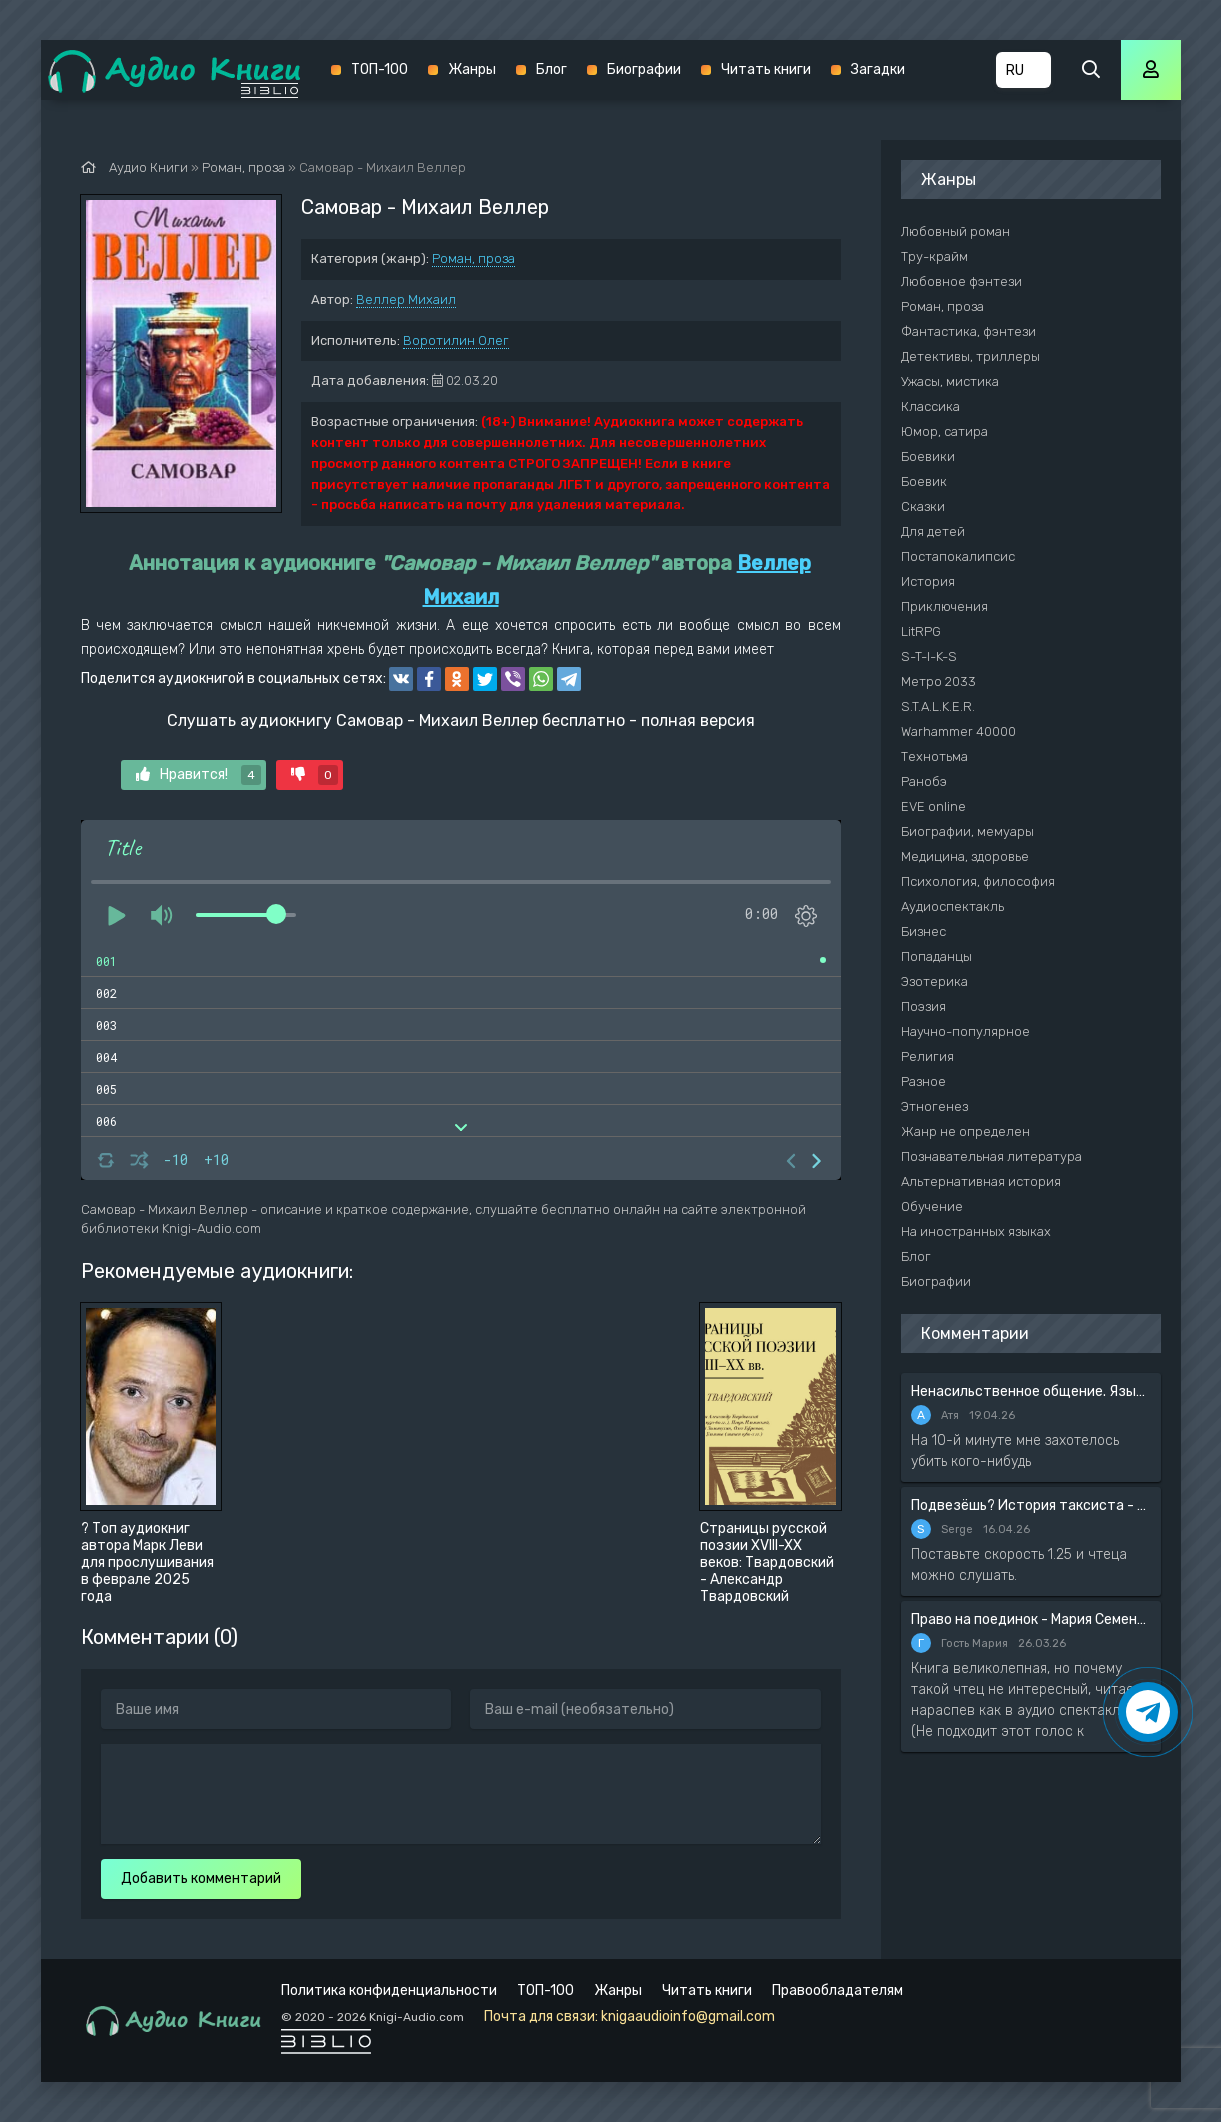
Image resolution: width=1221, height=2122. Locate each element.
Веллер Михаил (406, 299)
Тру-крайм (934, 256)
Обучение (932, 1206)
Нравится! (198, 775)
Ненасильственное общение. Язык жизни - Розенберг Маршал (1031, 1391)
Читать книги (766, 69)
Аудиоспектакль (952, 906)
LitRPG (921, 631)
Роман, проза (473, 258)
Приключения (944, 606)
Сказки (923, 506)
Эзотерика (934, 981)
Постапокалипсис (958, 556)
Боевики (928, 456)
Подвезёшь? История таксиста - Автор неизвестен (1031, 1505)
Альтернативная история (981, 1181)
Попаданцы (936, 956)
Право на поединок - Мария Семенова (1031, 1619)
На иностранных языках (976, 1231)
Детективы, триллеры (970, 356)
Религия (927, 1056)
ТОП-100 (379, 69)
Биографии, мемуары (967, 831)
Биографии (644, 69)
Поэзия (923, 1006)
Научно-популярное (965, 1031)
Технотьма (934, 756)
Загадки (878, 69)
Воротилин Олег (456, 340)
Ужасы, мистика (950, 381)
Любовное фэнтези (961, 281)
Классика (930, 406)
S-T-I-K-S (929, 656)
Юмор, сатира (944, 431)
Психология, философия (978, 881)
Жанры (472, 69)
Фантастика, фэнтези (968, 331)
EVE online (933, 806)
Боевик (924, 481)
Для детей (933, 531)
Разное (923, 1081)
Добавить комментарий (201, 1878)
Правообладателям (837, 1990)
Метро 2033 (938, 681)
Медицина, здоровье (965, 856)
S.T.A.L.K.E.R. (938, 706)
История (928, 581)
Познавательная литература (991, 1156)
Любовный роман (955, 231)
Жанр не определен (965, 1131)
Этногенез (934, 1106)
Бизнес (923, 931)
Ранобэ (924, 781)
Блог (551, 69)
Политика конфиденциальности (389, 1990)
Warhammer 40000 (958, 731)
